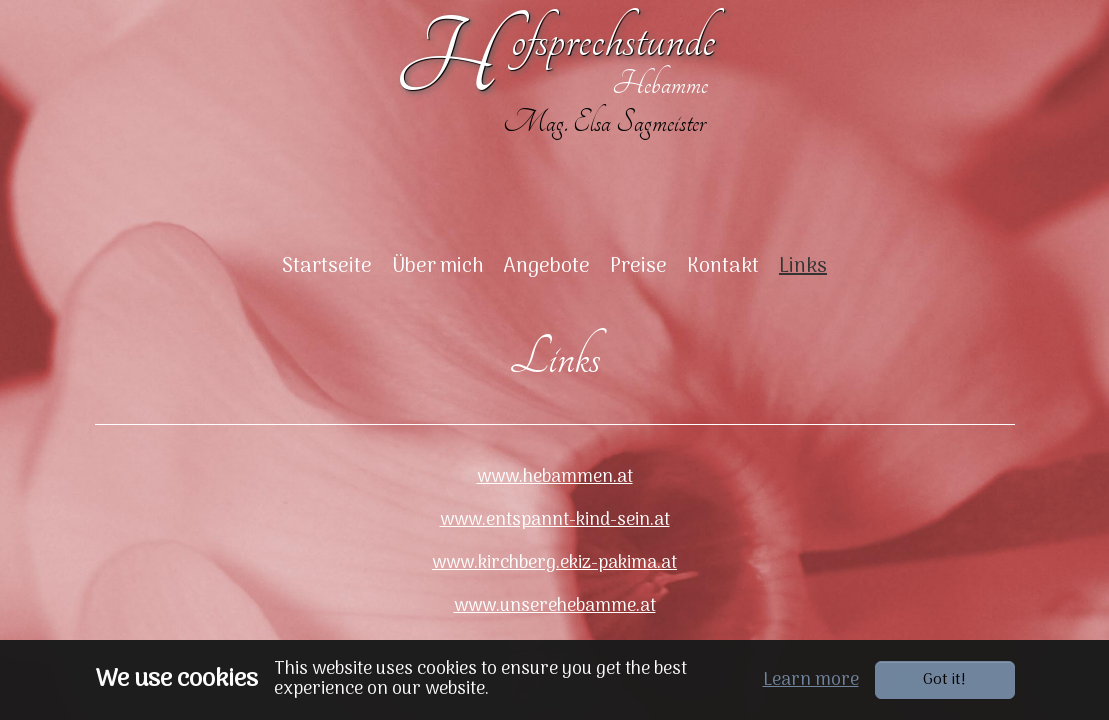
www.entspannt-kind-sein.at (555, 545)
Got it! (944, 680)
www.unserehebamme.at (555, 631)
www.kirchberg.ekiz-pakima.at (554, 588)
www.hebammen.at (555, 502)
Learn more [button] (811, 680)
